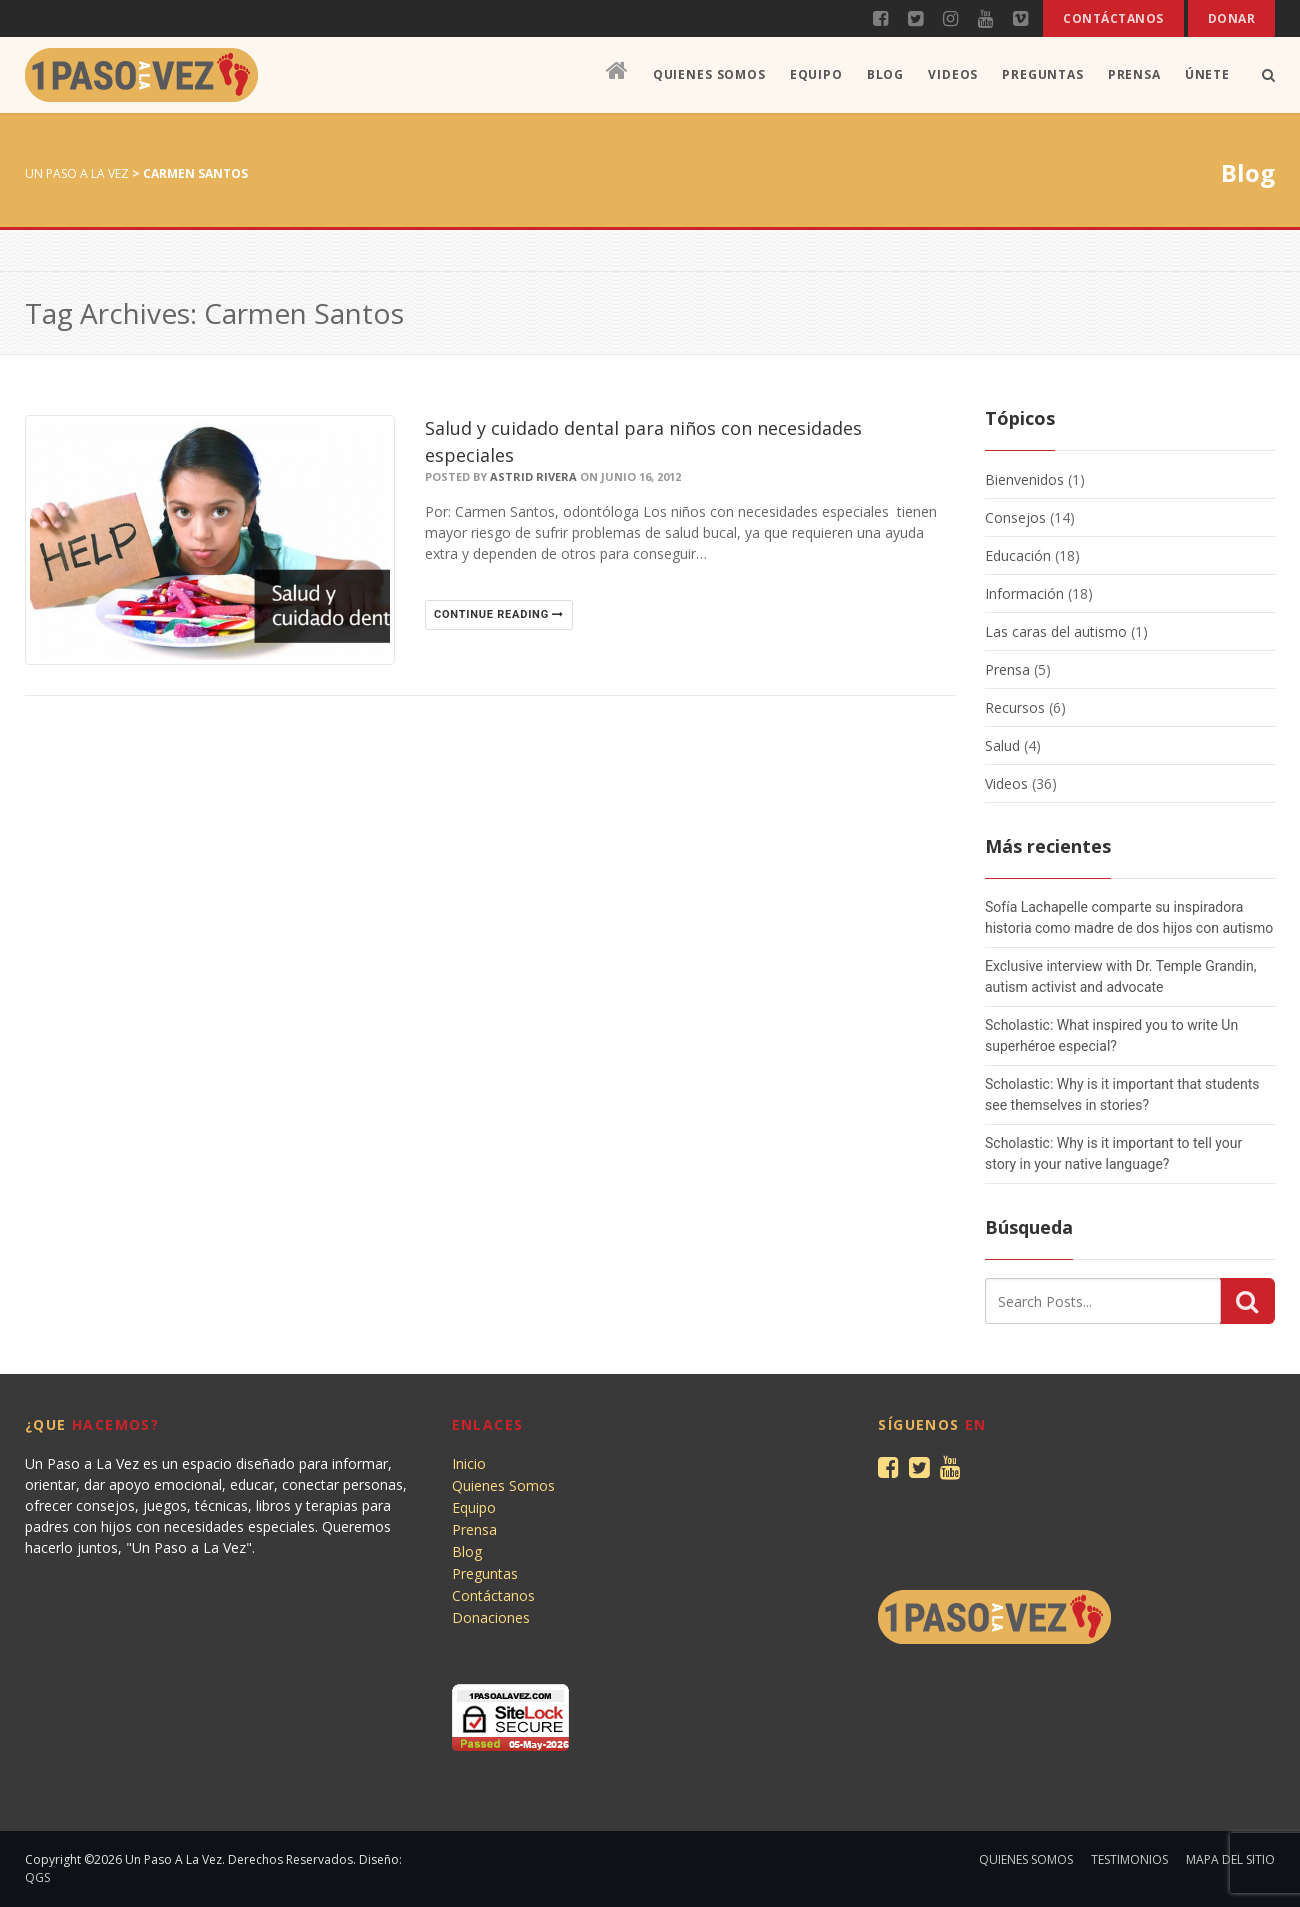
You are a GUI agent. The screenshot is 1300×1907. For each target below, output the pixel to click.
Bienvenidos (1024, 479)
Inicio (469, 1463)
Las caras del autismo (1056, 631)
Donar (1231, 18)
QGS (37, 1877)
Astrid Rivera (533, 476)
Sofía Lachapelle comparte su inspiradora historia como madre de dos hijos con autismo (1129, 917)
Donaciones (491, 1617)
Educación (1018, 555)
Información (1024, 593)
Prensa (1134, 74)
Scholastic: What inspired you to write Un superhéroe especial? (1111, 1035)
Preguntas (1043, 74)
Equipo (816, 74)
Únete (1207, 74)
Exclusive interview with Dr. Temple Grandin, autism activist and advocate (1120, 976)
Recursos (1015, 707)
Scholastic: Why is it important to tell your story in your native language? (1113, 1153)
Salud (1002, 745)
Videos (953, 74)
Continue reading (499, 614)
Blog (885, 74)
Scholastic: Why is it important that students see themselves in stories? (1122, 1094)
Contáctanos (1113, 18)
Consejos (1015, 517)
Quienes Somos (709, 74)
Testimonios (1129, 1859)
